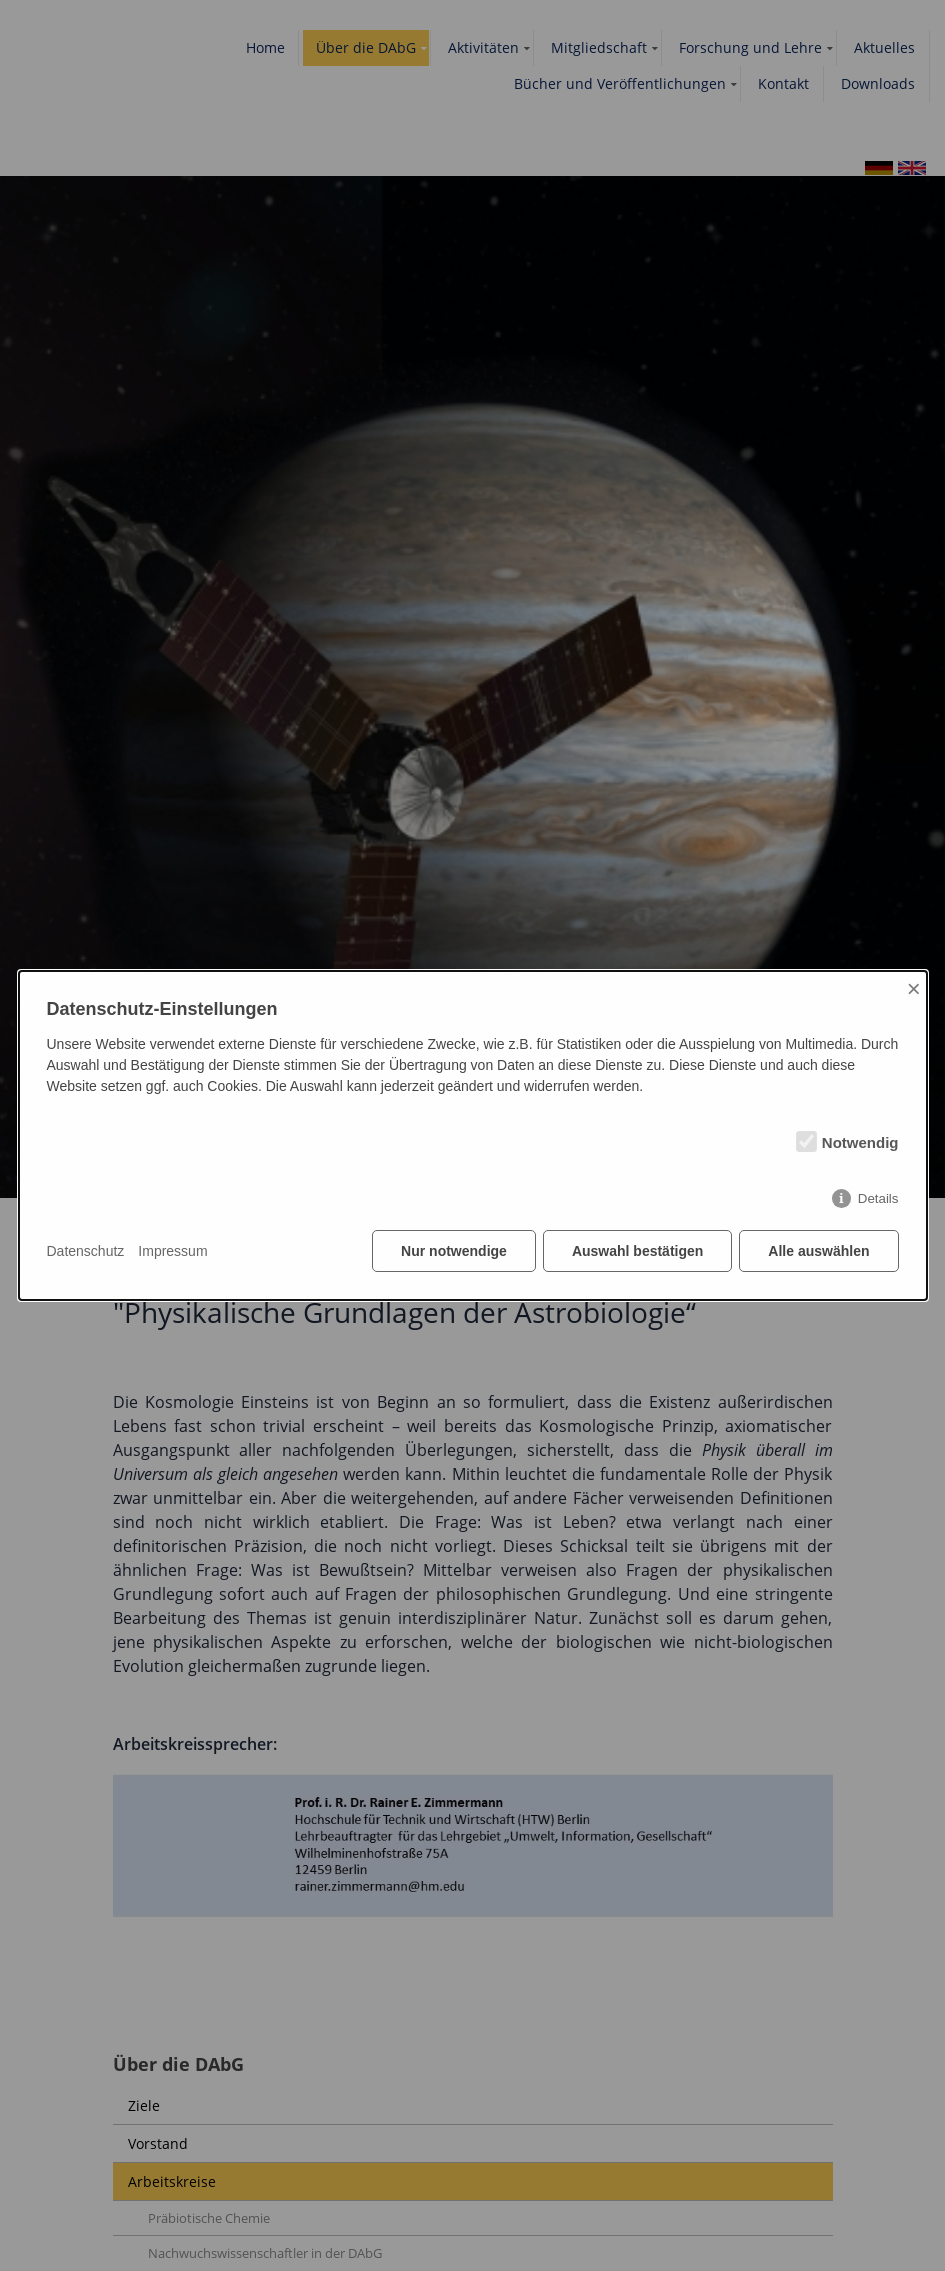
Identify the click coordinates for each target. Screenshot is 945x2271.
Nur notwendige (454, 1251)
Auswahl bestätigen (637, 1251)
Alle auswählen (818, 1251)
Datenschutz (86, 1251)
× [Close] (914, 988)
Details (878, 1198)
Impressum (172, 1251)
